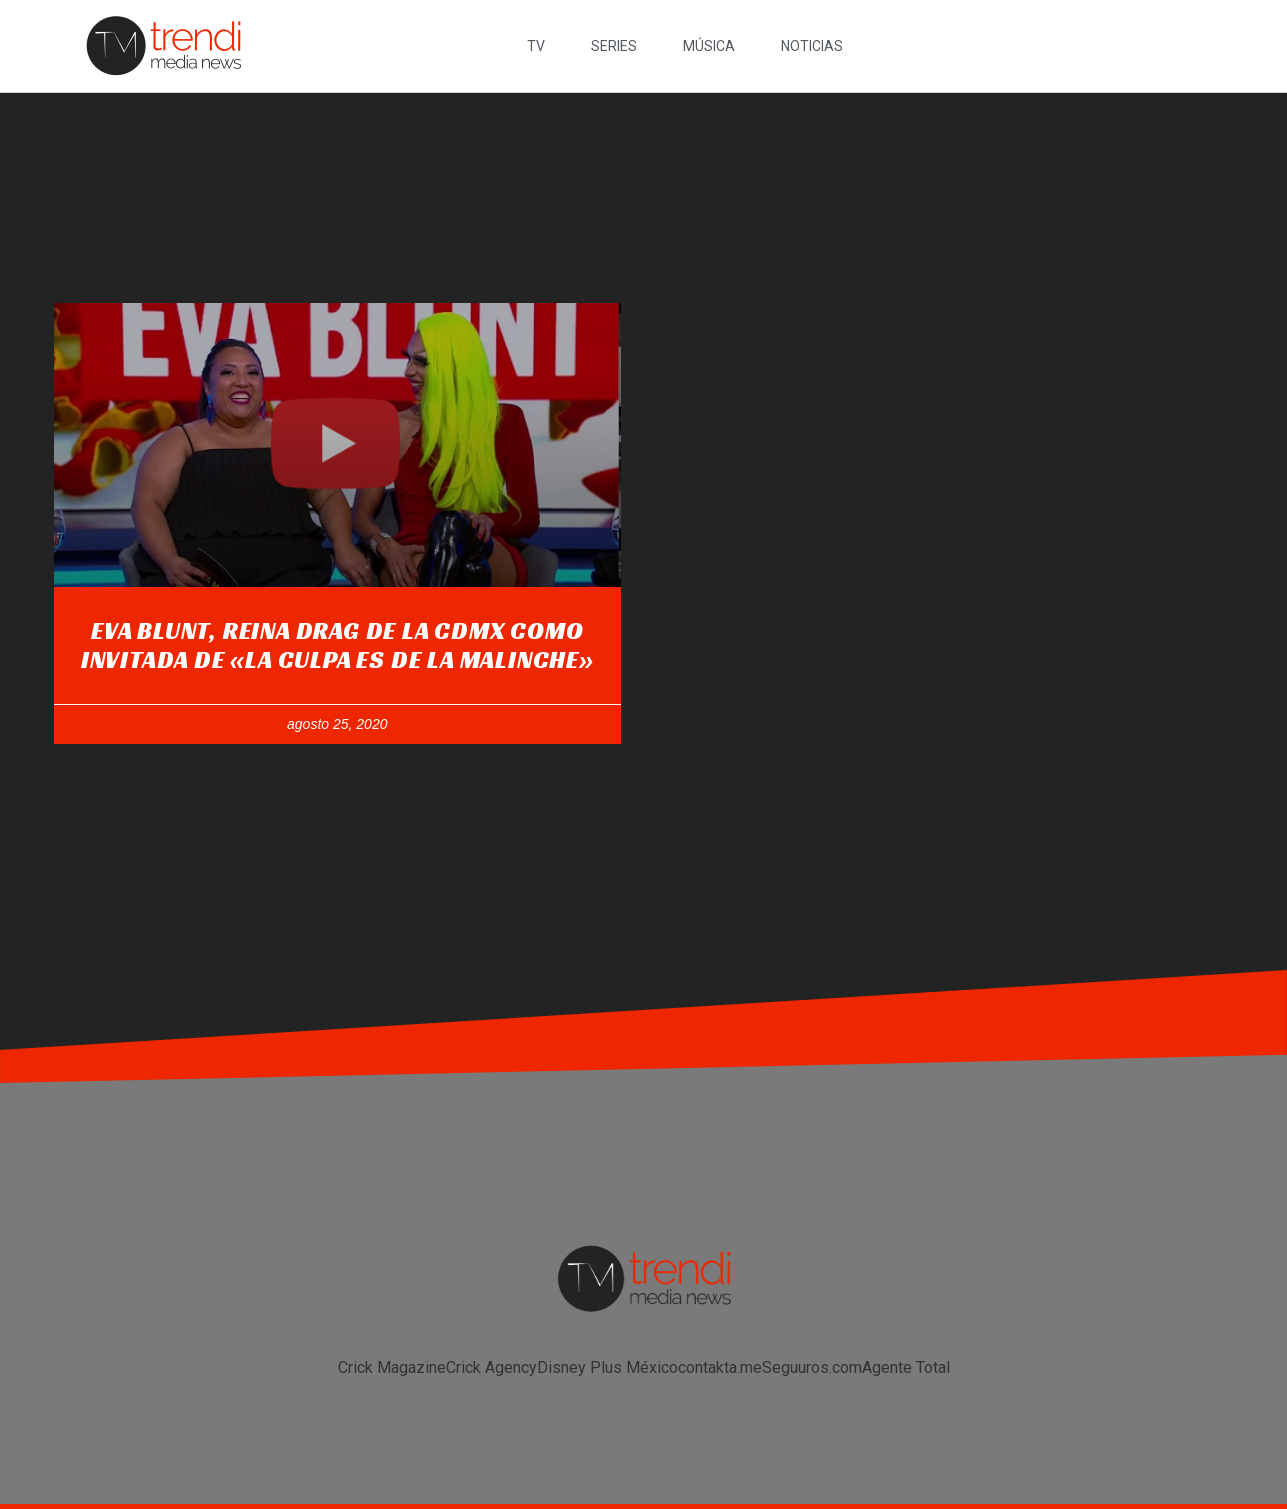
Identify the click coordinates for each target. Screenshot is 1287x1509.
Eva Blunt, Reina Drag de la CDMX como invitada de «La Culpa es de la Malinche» (337, 645)
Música (709, 46)
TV (536, 46)
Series (614, 46)
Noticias (812, 46)
